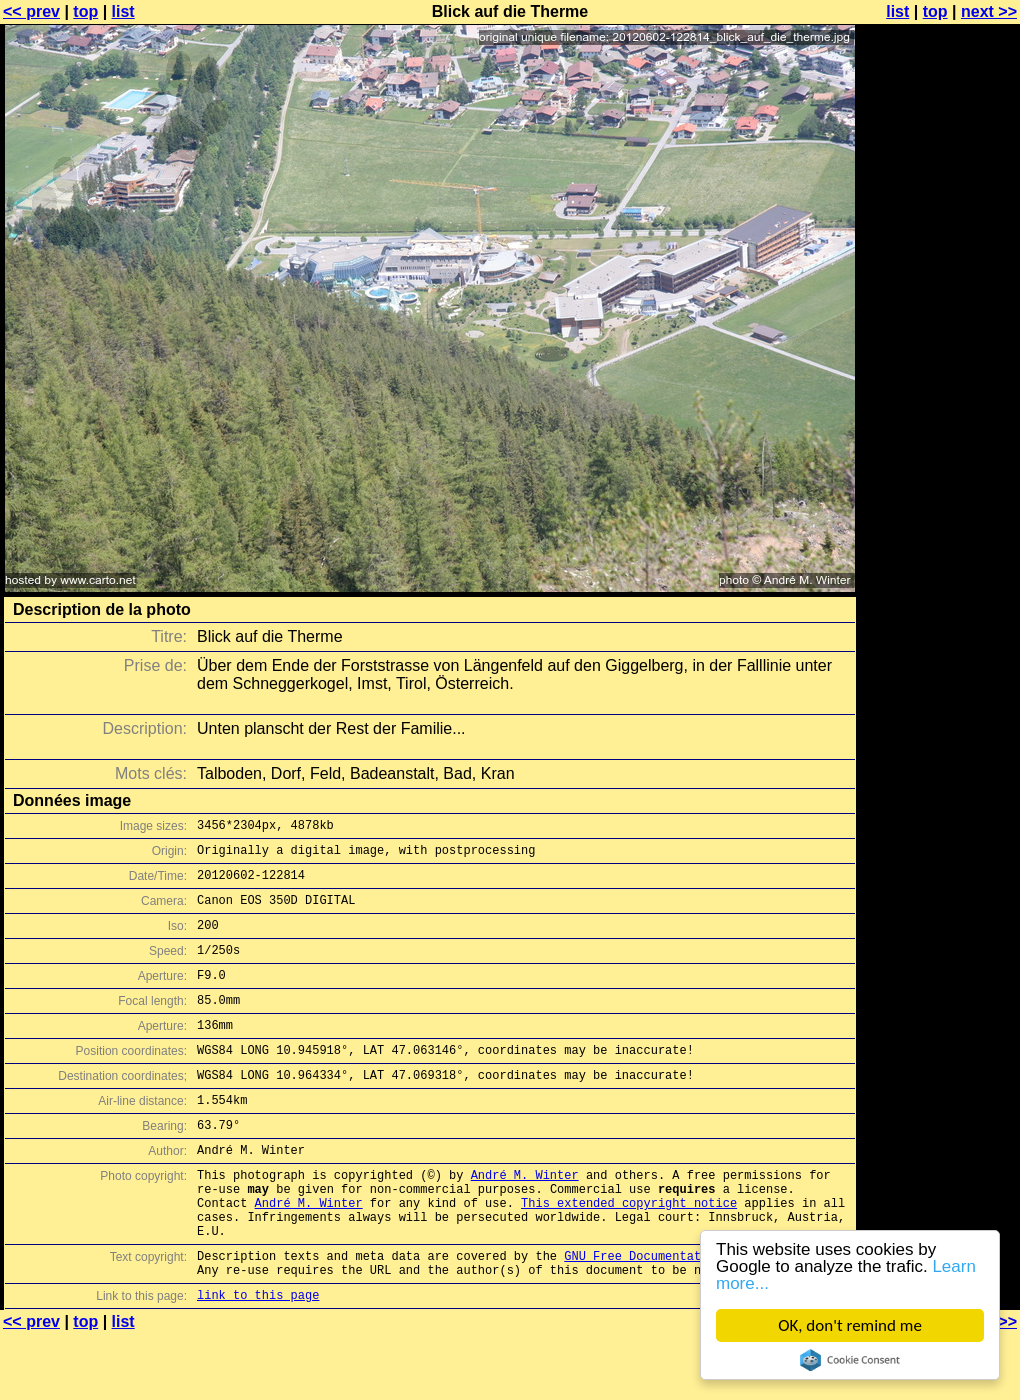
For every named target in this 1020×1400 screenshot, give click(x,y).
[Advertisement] (939, 257)
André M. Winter (525, 1219)
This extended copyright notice (629, 1253)
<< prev (31, 11)
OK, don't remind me (850, 1325)
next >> (989, 11)
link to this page (258, 1360)
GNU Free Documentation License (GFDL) (697, 1315)
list (123, 11)
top (85, 11)
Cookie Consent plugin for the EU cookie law (850, 1360)
